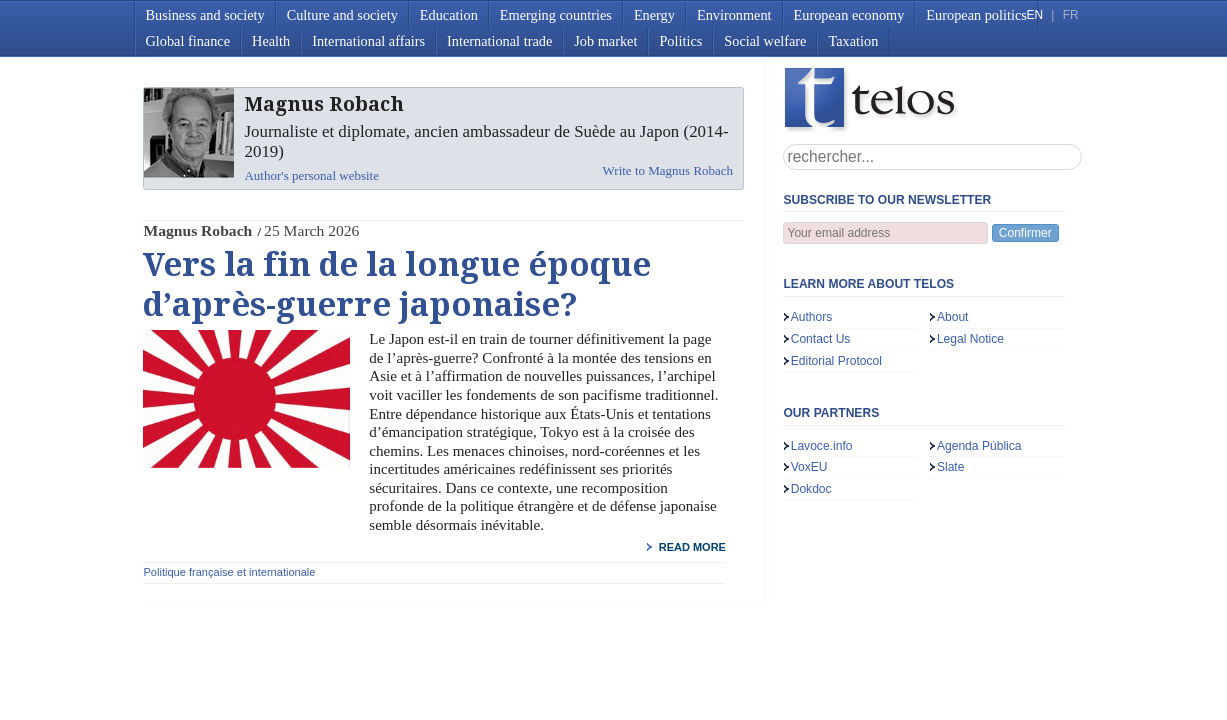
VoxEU (809, 467)
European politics (976, 15)
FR (1071, 15)
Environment (734, 15)
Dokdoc (811, 489)
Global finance (188, 41)
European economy (849, 15)
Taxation (853, 41)
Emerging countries (556, 15)
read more (692, 547)
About (953, 317)
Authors (812, 317)
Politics (680, 41)
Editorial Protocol (836, 361)
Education (449, 15)
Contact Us (821, 339)
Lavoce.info (822, 446)
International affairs (368, 41)
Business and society (205, 15)
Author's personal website (311, 175)
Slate (951, 467)
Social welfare (765, 41)
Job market (605, 41)
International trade (499, 41)
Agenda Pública (979, 446)
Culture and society (342, 15)
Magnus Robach (197, 230)
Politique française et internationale (229, 572)
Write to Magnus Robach (668, 170)
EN (1035, 15)
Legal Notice (970, 339)
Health (271, 41)
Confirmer (1025, 233)
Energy (654, 15)
